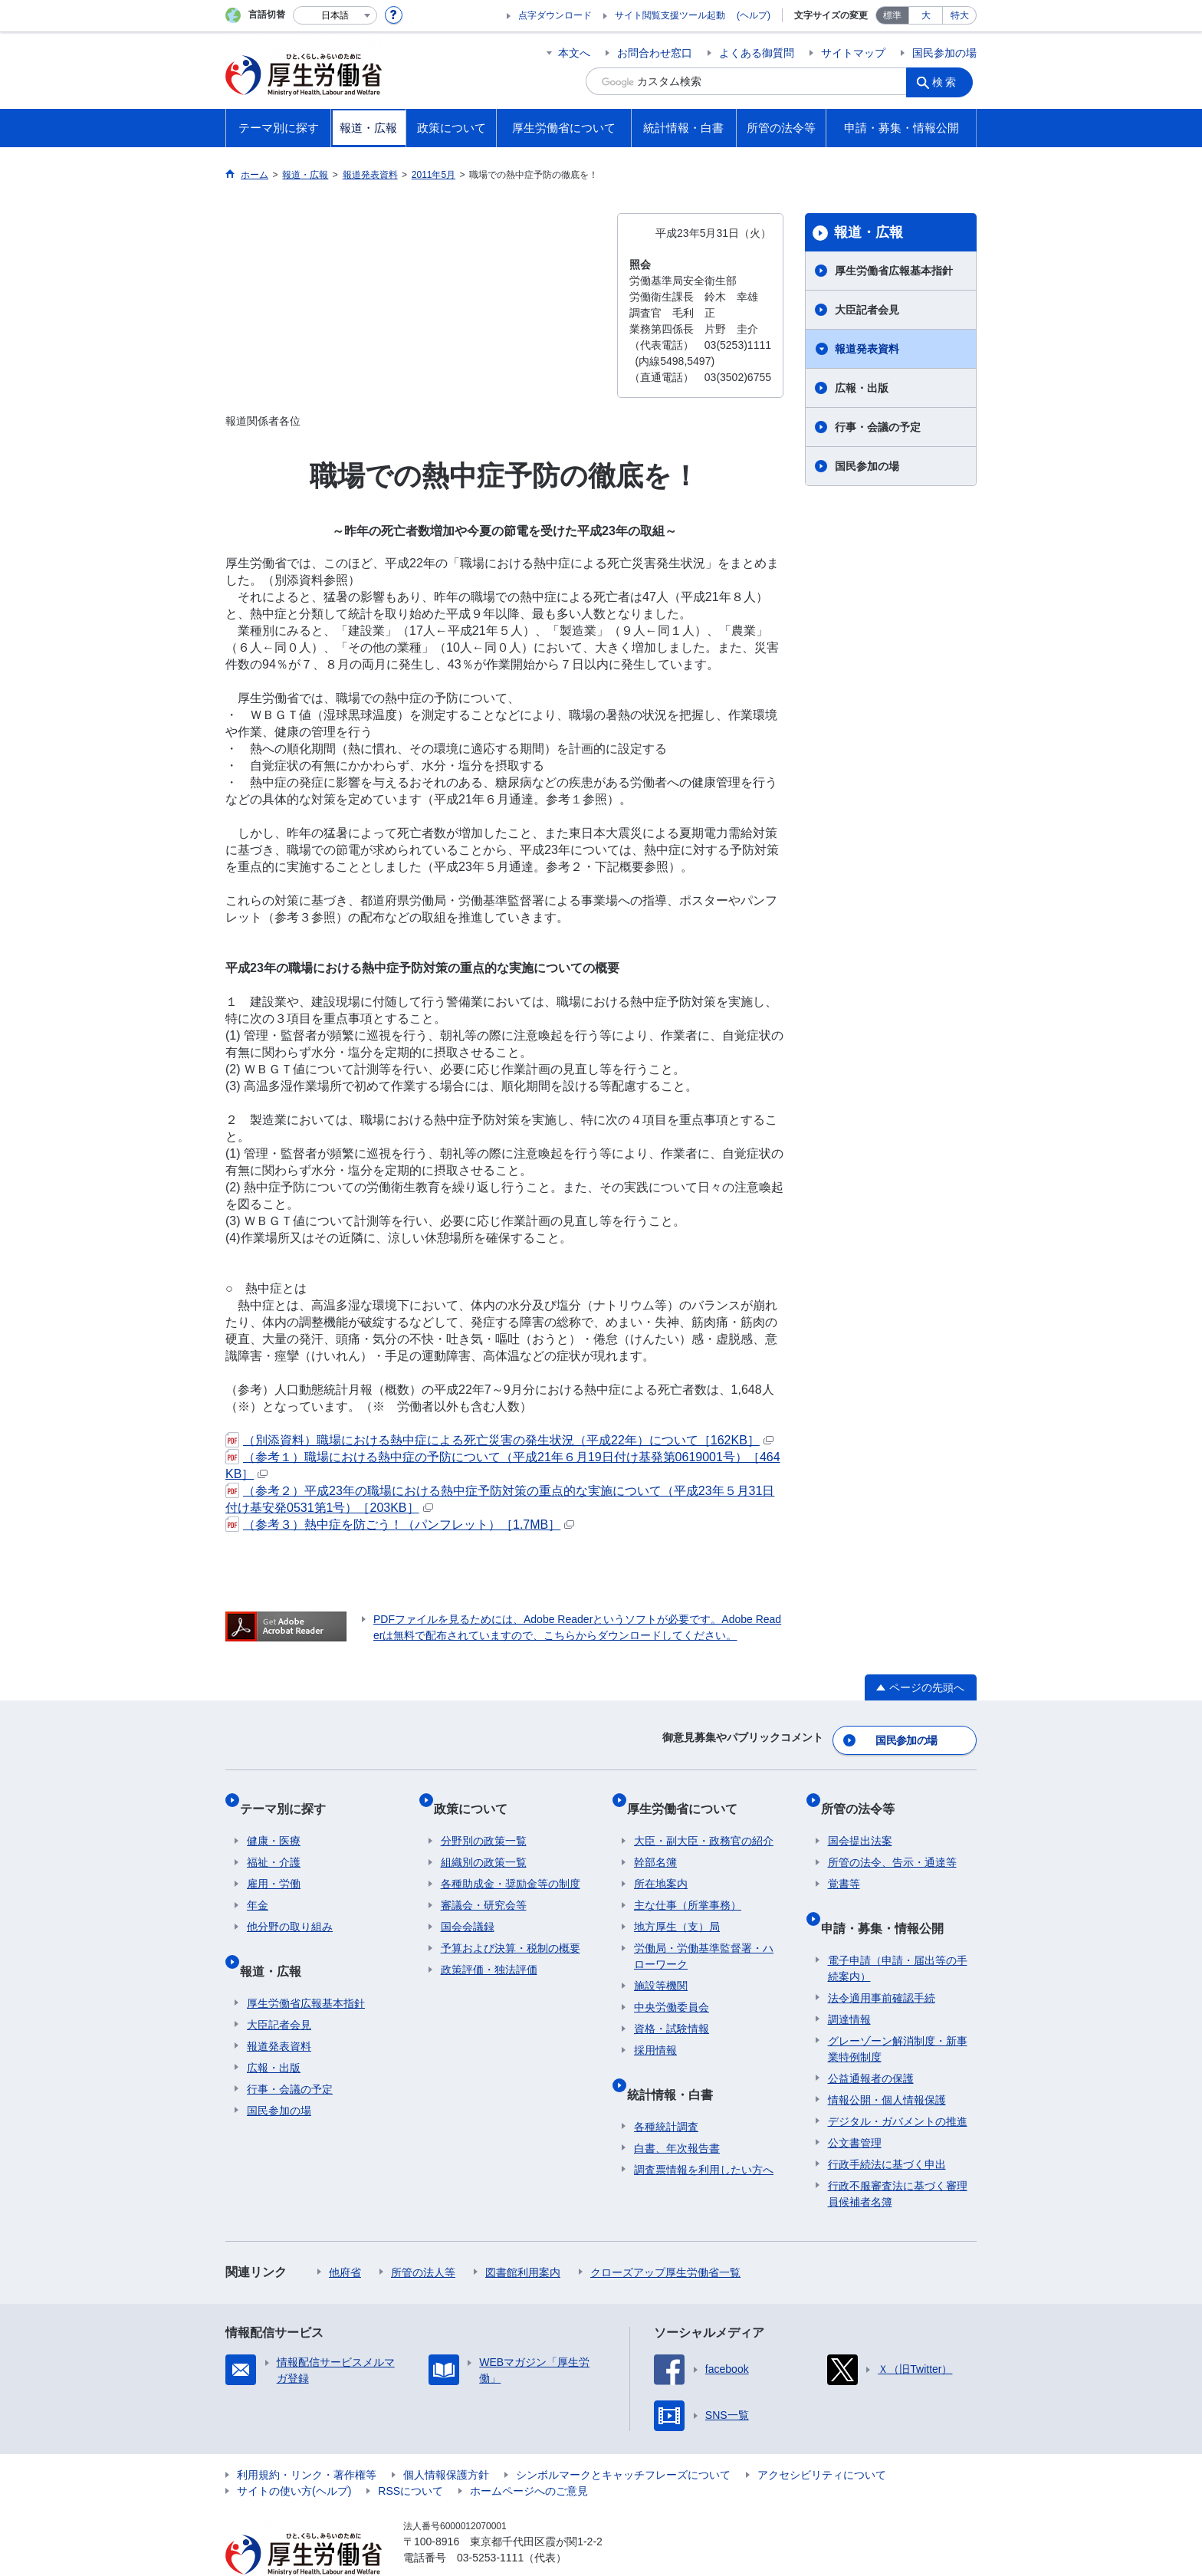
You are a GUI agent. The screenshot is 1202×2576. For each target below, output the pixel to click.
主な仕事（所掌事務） (687, 1885)
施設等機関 (661, 1966)
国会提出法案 (860, 1821)
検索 (949, 81)
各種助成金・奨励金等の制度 (510, 1864)
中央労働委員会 (671, 1987)
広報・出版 (861, 388)
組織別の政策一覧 (484, 1842)
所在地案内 (661, 1864)
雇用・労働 (273, 1864)
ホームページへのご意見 (529, 2456)
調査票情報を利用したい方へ (703, 2134)
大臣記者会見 (867, 310)
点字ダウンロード (555, 15)
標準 (892, 15)
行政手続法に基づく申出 (887, 2129)
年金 (257, 1885)
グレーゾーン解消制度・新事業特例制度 (897, 2013)
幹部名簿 (655, 1842)
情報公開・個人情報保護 (887, 2064)
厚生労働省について (689, 1795)
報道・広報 (868, 232)
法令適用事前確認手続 (881, 1963)
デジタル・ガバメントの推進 (897, 2086)
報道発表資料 (867, 349)
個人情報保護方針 (446, 2439)
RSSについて (410, 2456)
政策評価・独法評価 (489, 1950)
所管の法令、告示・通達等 (892, 1842)
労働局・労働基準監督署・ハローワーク (703, 1936)
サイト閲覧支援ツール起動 (670, 15)
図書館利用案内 (522, 2237)
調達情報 (849, 1984)
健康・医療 (273, 1821)
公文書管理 (855, 2107)
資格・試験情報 (671, 2009)
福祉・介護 (273, 1842)
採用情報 (655, 2030)
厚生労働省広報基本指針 (894, 270)
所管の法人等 (423, 2237)
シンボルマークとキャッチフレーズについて (623, 2439)
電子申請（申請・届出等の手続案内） (897, 1933)
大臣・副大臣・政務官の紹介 (703, 1821)
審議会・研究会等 (484, 1885)
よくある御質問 (756, 53)
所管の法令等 (865, 1795)
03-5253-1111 (490, 2522)
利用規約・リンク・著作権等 (306, 2439)
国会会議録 (467, 1907)
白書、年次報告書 (677, 2113)
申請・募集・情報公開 (889, 1899)
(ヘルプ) (753, 15)
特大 (960, 15)
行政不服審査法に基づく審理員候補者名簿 (897, 2158)
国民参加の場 (944, 53)
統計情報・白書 (677, 2065)
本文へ (574, 53)
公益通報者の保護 (871, 2043)
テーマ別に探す (290, 1795)
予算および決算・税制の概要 (510, 1928)
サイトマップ (853, 53)
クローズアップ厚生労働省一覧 (665, 2237)
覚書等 (844, 1864)
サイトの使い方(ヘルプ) (294, 2456)
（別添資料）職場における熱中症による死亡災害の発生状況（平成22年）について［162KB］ (499, 1440)
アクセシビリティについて (821, 2439)
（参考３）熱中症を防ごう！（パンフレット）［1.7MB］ (399, 1524)
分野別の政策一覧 (484, 1821)
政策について (477, 1795)
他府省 (345, 2237)
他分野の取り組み (290, 1907)
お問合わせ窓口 (654, 53)
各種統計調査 (666, 2091)
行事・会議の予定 (878, 427)
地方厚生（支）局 (677, 1907)
